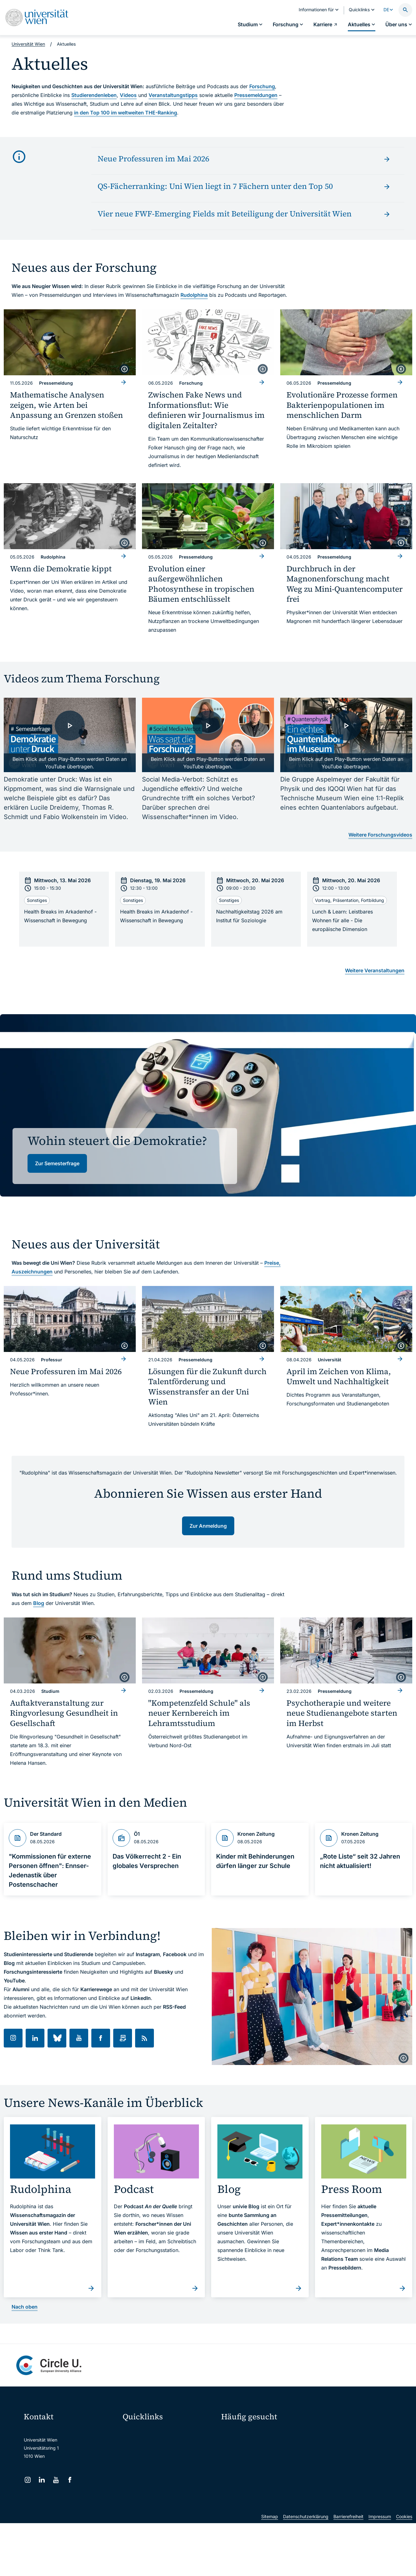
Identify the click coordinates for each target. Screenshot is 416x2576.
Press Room (233, 2455)
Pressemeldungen (255, 95)
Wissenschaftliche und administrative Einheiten (169, 2510)
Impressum (379, 2569)
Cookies (404, 2569)
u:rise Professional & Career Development (169, 2523)
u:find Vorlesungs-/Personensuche (162, 2471)
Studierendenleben (94, 95)
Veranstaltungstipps (173, 95)
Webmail (135, 2444)
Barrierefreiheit (348, 2569)
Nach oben (25, 2307)
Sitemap (269, 2569)
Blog (38, 1603)
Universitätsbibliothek (149, 2497)
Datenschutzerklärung (305, 2569)
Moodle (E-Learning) (147, 2431)
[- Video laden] (70, 735)
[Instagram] (27, 2479)
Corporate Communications (345, 2455)
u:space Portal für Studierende (158, 2458)
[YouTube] (55, 2479)
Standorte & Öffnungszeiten (345, 2466)
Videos (128, 95)
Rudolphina (194, 295)
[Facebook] (69, 2479)
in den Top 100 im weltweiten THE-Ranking (125, 112)
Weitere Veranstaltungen (374, 970)
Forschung (262, 86)
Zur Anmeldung (208, 1526)
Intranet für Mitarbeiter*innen (156, 2484)
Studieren (235, 2433)
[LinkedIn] (41, 2479)
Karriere (329, 2444)
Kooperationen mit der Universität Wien (265, 2466)
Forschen (330, 2433)
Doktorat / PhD (240, 2444)
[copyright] (124, 369)
